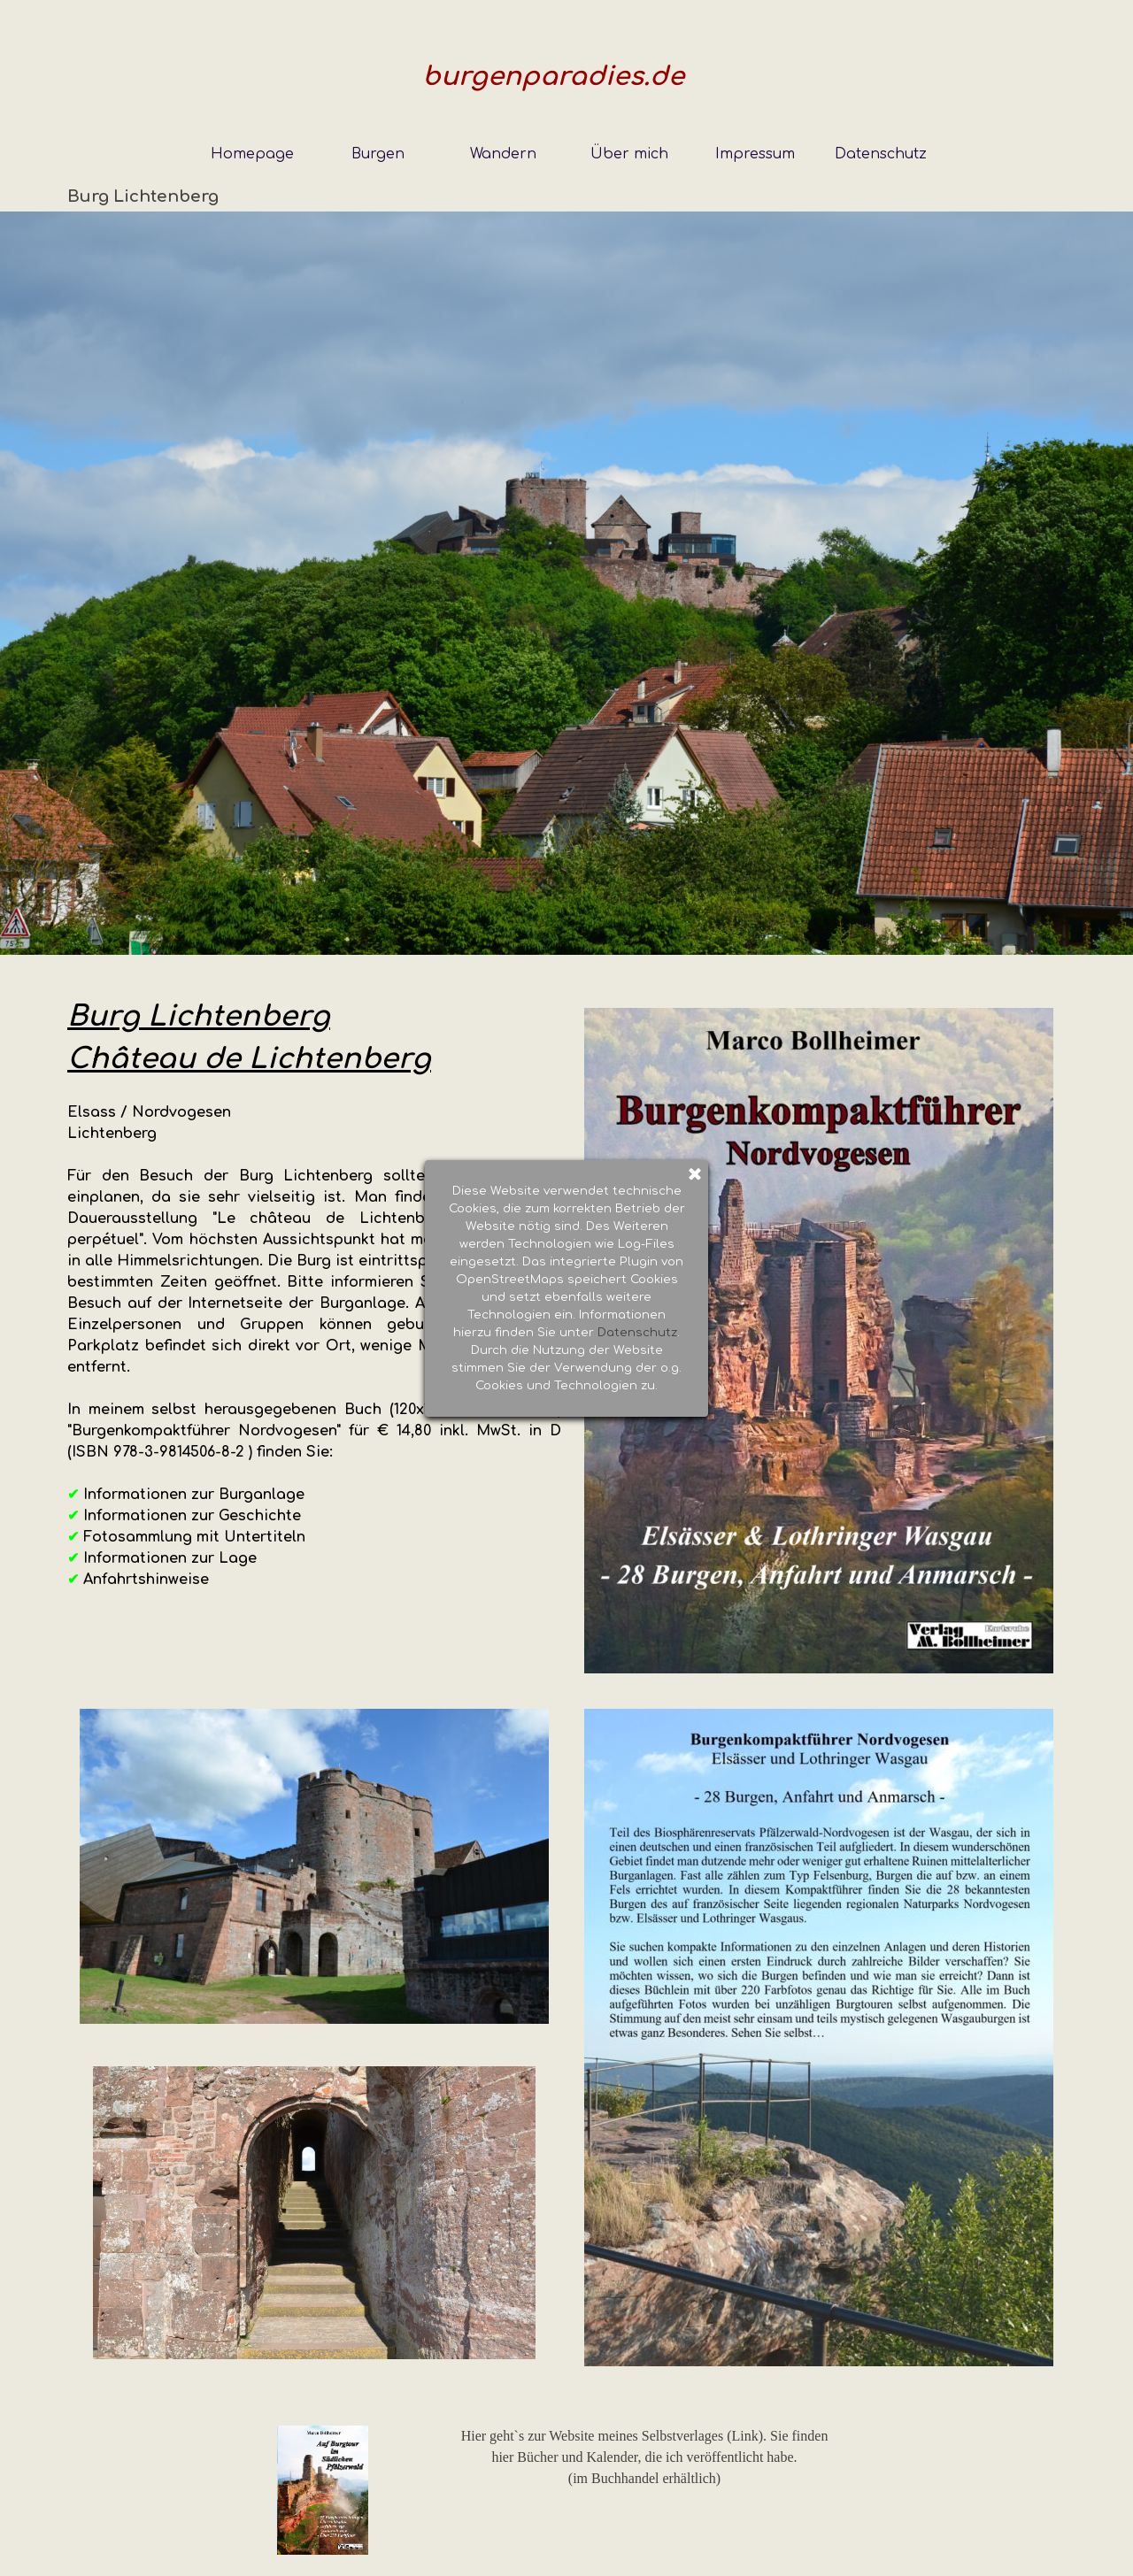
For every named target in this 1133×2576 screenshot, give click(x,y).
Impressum (755, 154)
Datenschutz (881, 154)
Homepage (252, 154)
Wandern (503, 154)
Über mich (629, 154)
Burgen (378, 154)
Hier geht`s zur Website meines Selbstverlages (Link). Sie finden (645, 2435)
